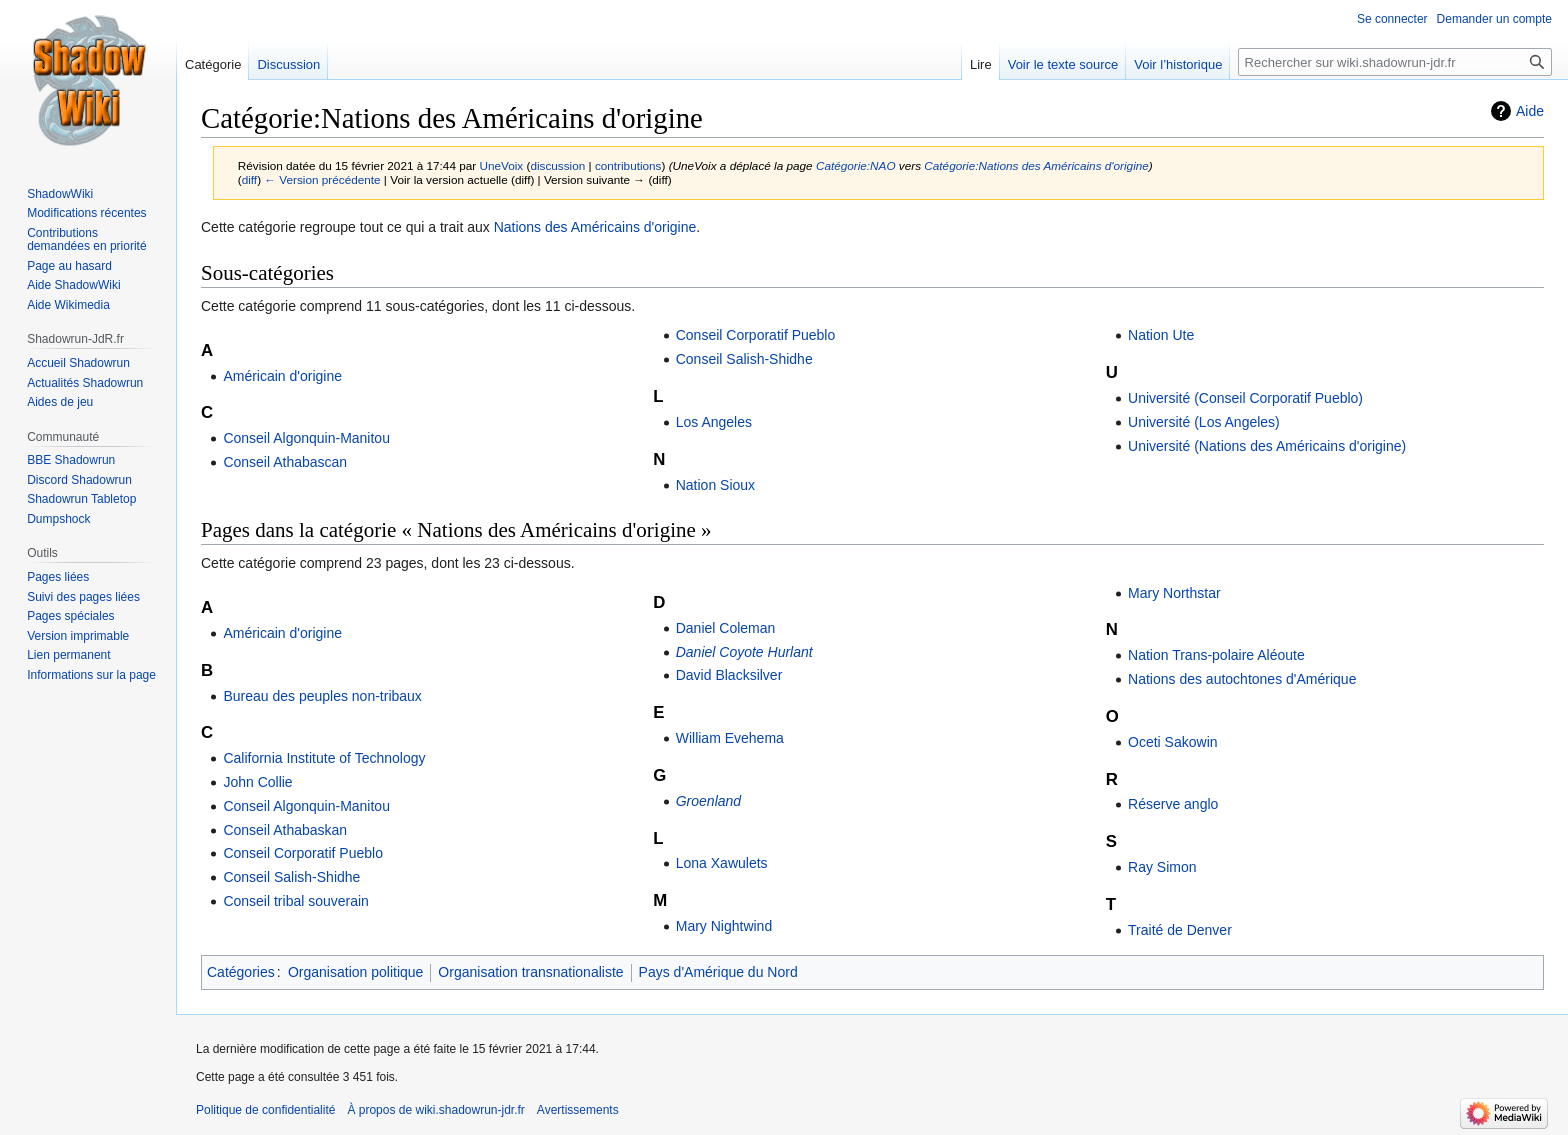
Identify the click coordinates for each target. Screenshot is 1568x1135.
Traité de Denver (1180, 930)
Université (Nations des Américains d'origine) (1267, 446)
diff (249, 179)
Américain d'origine (282, 376)
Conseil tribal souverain (296, 901)
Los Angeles (714, 422)
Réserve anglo (1173, 804)
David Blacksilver (729, 675)
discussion (557, 165)
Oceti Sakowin (1172, 742)
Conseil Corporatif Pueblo (756, 335)
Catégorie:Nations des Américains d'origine (1036, 165)
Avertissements (578, 1110)
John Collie (257, 782)
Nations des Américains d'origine (595, 227)
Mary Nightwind (724, 926)
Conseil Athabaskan (285, 830)
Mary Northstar (1174, 593)
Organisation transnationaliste (530, 972)
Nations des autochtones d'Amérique (1242, 679)
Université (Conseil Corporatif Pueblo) (1245, 398)
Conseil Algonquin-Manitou (306, 438)
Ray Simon (1162, 867)
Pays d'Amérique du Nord (718, 972)
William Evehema (730, 738)
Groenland (708, 801)
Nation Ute (1161, 335)
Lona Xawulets (722, 863)
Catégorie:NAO (856, 165)
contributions (628, 165)
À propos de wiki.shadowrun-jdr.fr (435, 1110)
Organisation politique (355, 972)
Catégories (241, 972)
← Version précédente (322, 179)
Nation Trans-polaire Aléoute (1216, 655)
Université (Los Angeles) (1204, 422)
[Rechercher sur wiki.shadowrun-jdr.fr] (1395, 62)
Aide (1530, 111)
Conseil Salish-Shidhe (744, 359)
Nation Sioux (715, 485)
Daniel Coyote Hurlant (744, 652)
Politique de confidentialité (265, 1110)
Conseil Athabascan (285, 462)
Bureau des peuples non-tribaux (322, 696)
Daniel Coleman (726, 628)
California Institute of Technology (324, 758)
